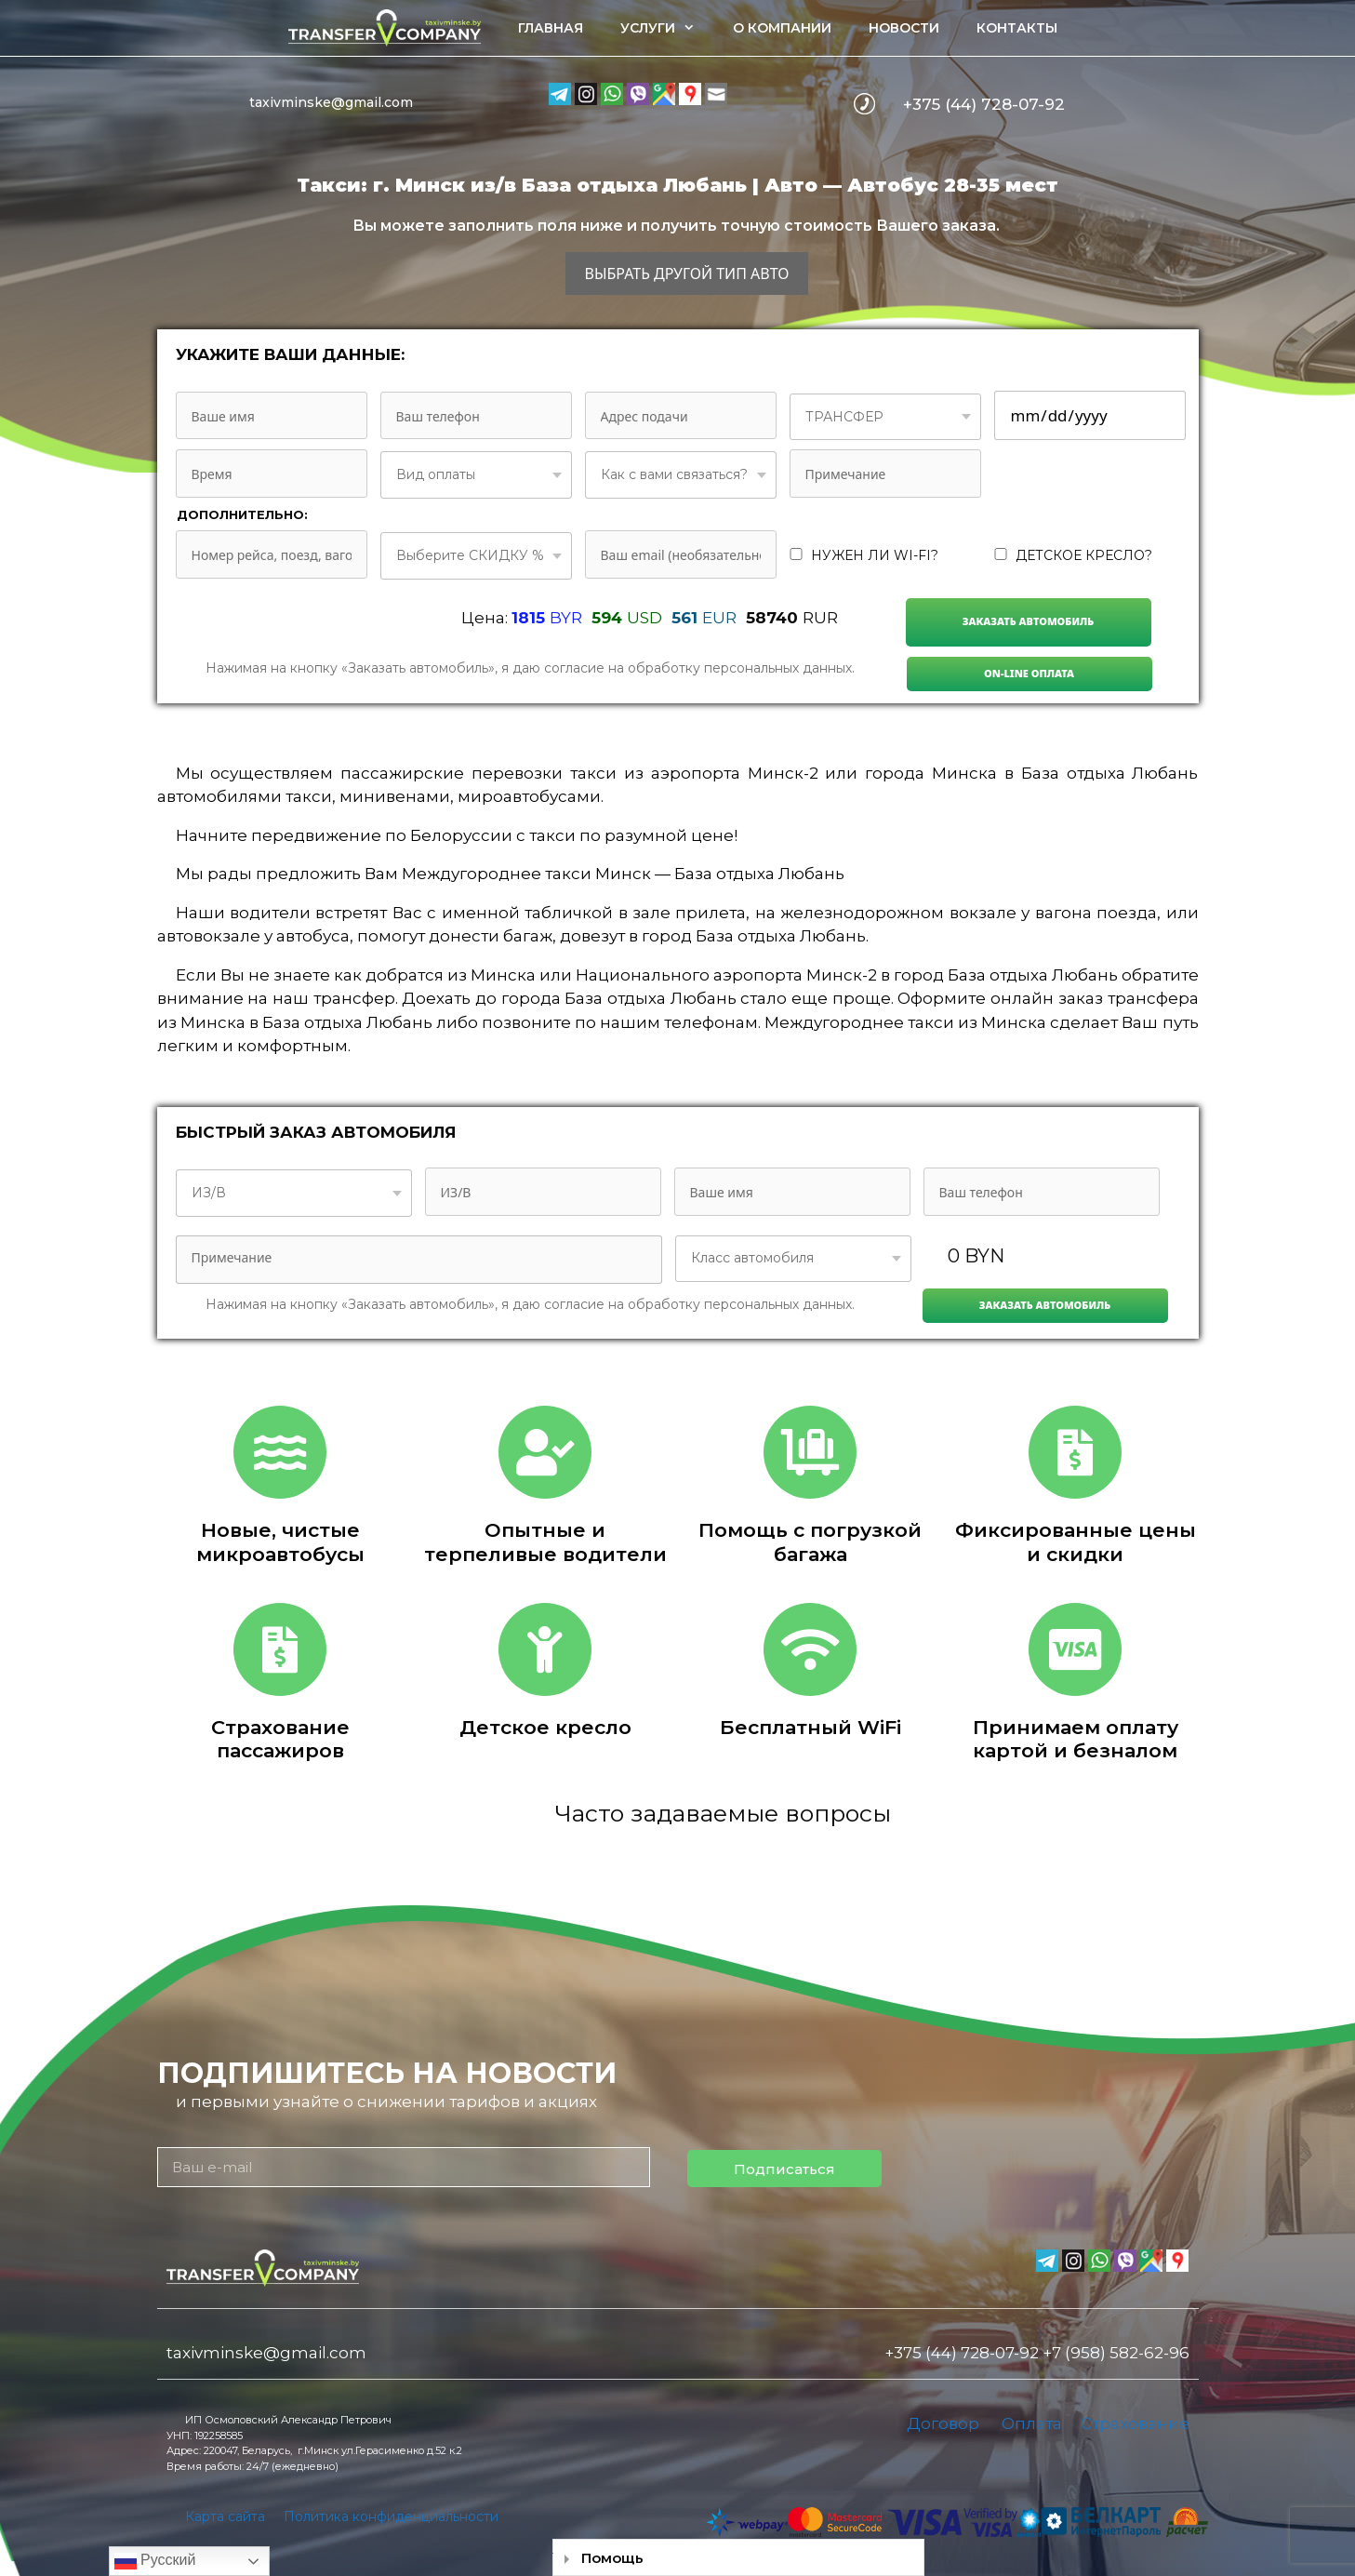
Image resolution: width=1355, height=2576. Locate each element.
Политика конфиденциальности (391, 2516)
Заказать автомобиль (1029, 621)
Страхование (1135, 2423)
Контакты (1016, 28)
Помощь (612, 2558)
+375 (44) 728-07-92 (984, 104)
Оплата (1032, 2423)
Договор (943, 2423)
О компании (782, 28)
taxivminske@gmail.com (331, 102)
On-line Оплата (1029, 673)
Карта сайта (225, 2516)
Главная (550, 28)
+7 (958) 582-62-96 (1116, 2352)
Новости (904, 28)
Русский (155, 2561)
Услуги (666, 28)
